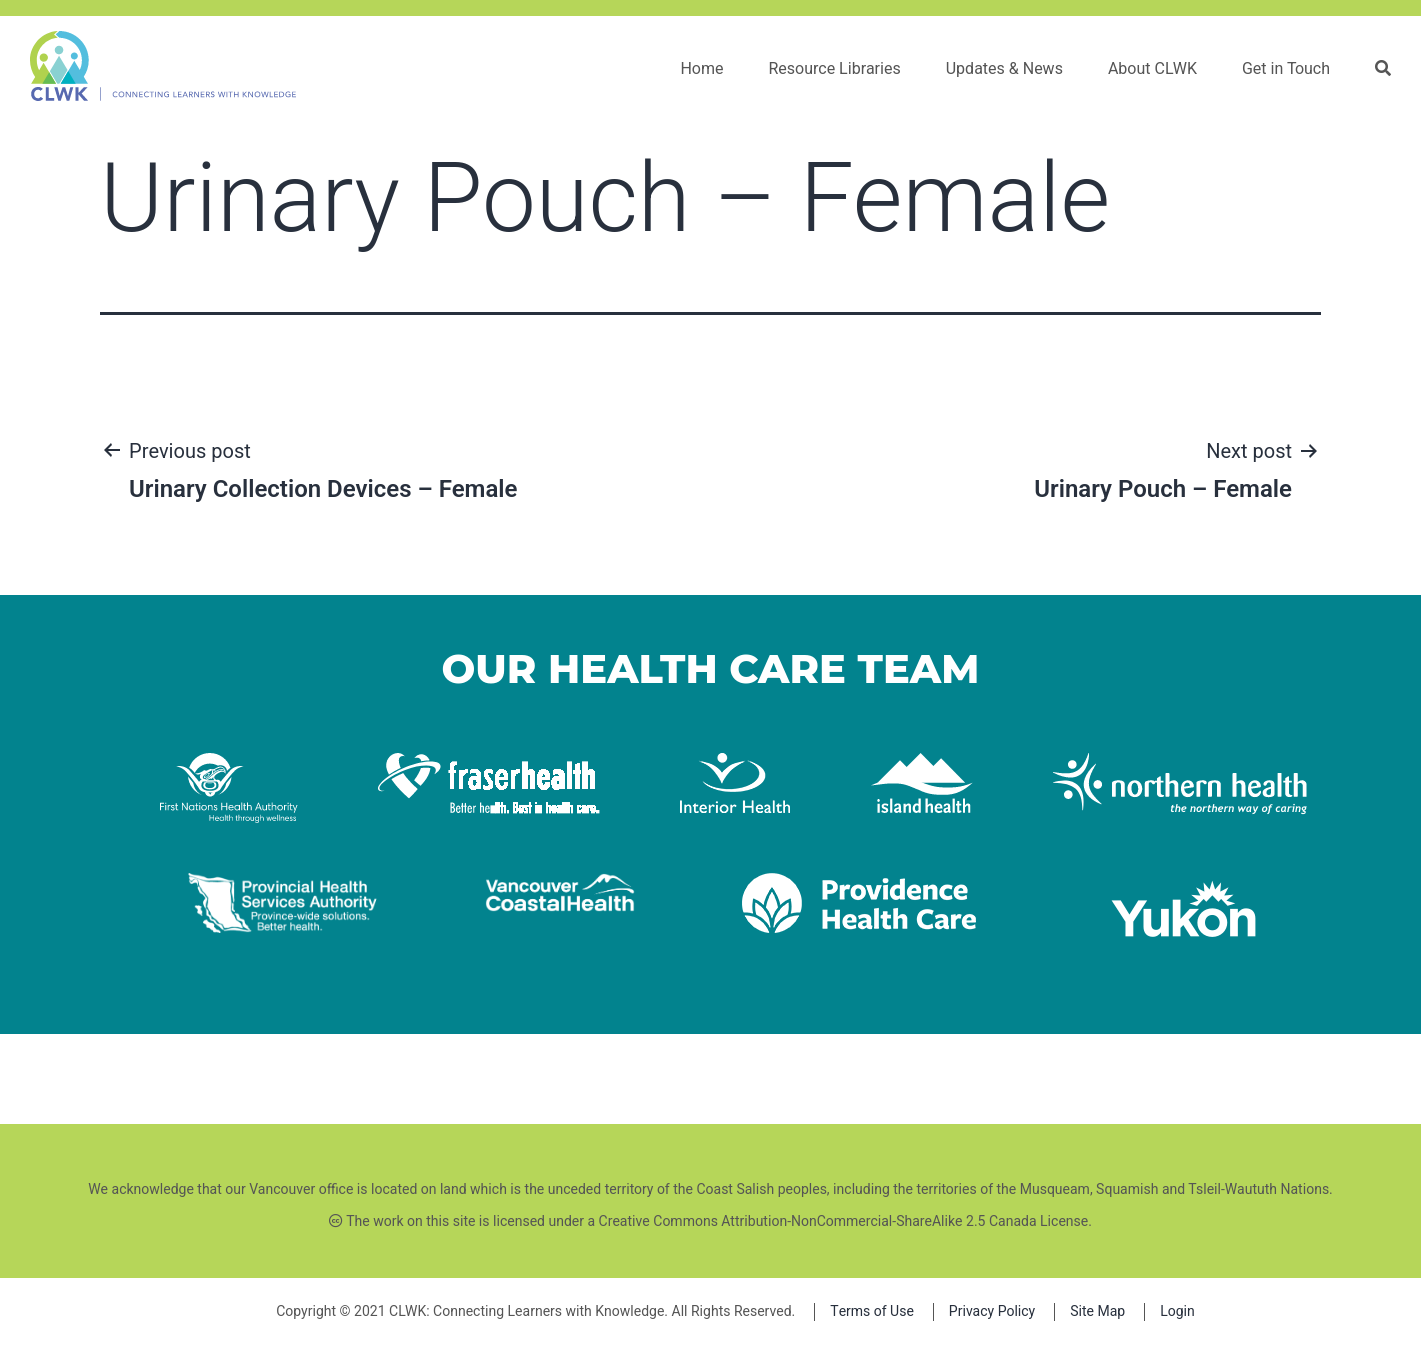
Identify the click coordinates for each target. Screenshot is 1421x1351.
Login (1177, 1311)
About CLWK (1152, 69)
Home (701, 69)
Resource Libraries (834, 69)
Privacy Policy (992, 1311)
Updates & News (1004, 69)
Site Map (1097, 1311)
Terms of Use (872, 1311)
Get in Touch (1286, 69)
